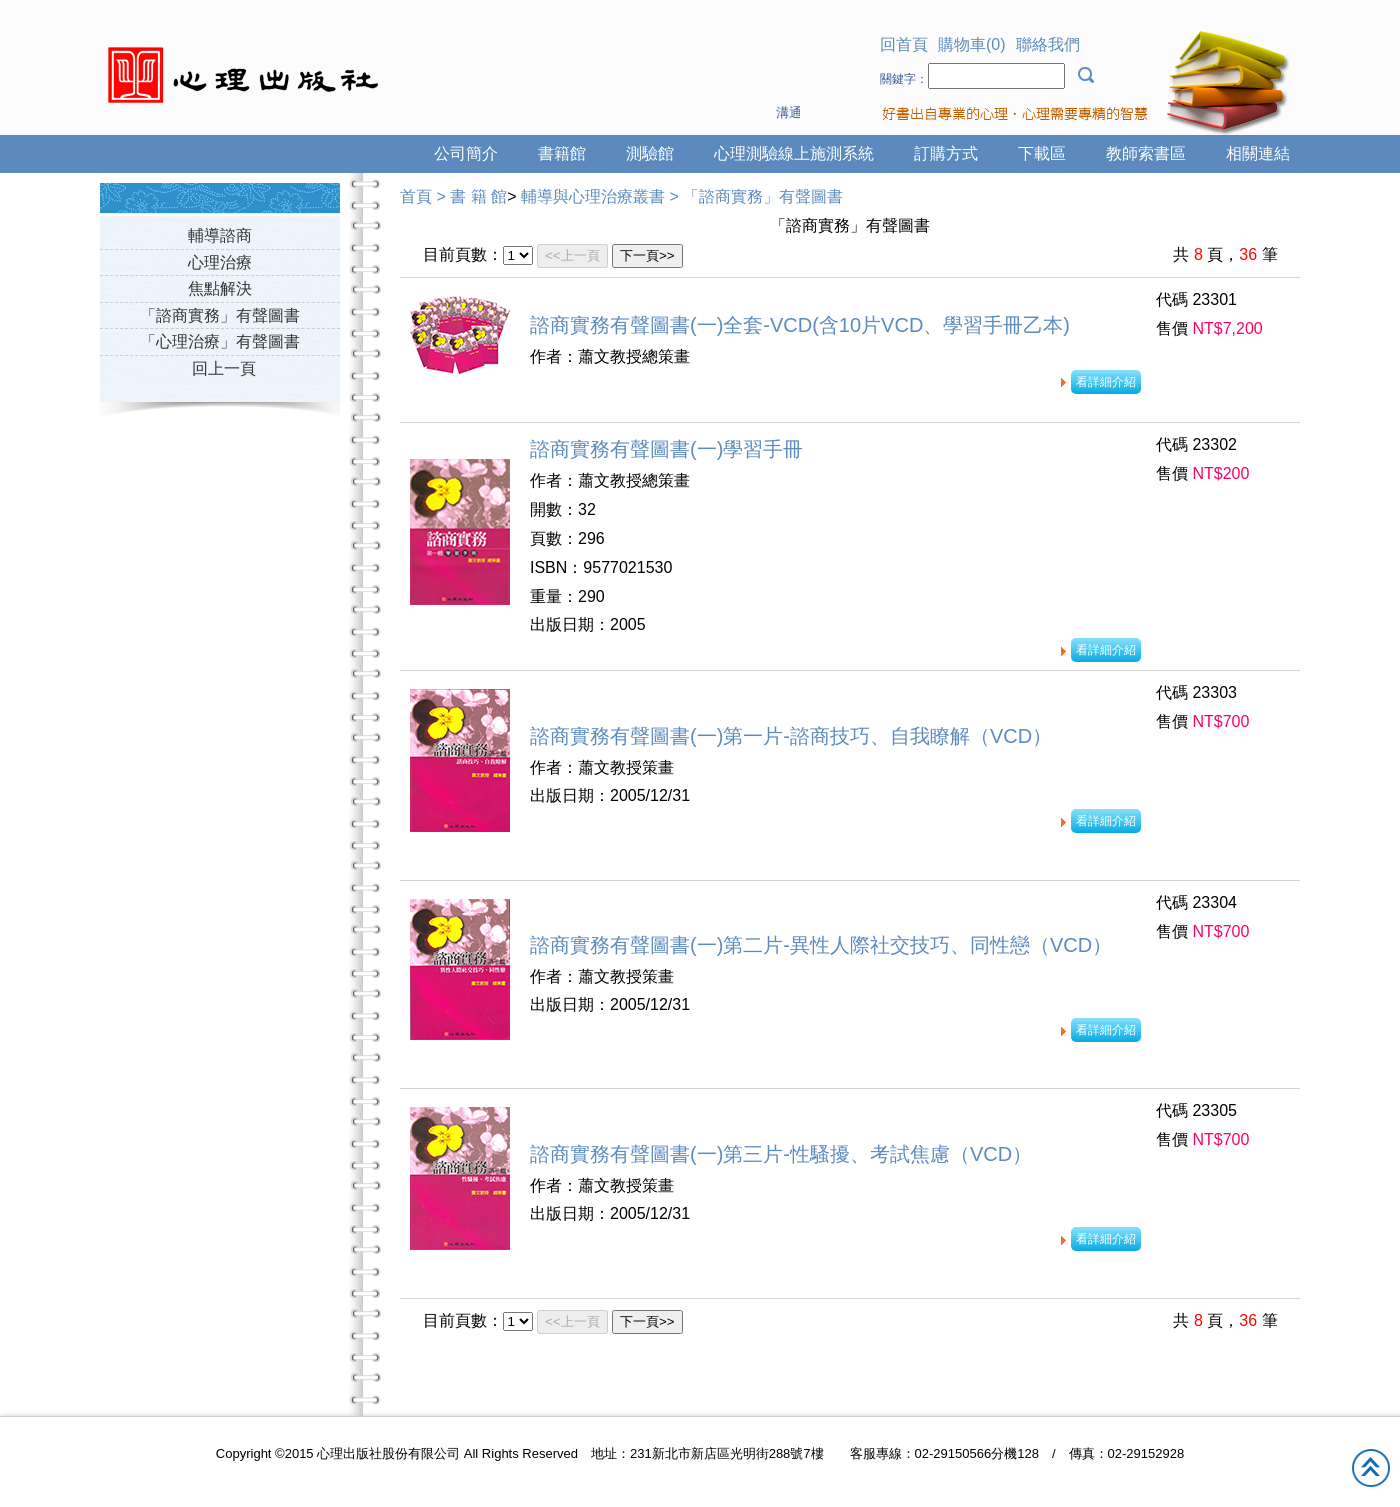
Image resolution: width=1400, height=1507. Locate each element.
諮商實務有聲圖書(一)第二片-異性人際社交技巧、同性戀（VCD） (821, 945)
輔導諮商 (220, 235)
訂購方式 (946, 153)
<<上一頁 (572, 255)
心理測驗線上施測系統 (794, 153)
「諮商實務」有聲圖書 (220, 315)
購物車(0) (972, 44)
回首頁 (904, 44)
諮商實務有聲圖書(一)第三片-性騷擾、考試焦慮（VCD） (781, 1154)
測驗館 (650, 153)
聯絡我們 (1048, 44)
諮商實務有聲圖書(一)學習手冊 (666, 449)
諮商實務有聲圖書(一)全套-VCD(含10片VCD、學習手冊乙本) (800, 325)
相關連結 (1258, 153)
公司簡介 (466, 153)
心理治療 (220, 262)
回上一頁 (224, 368)
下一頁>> (647, 255)
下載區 (1042, 153)
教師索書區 (1146, 153)
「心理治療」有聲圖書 (220, 341)
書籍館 (562, 153)
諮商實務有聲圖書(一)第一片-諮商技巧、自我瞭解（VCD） (791, 736)
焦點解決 (220, 288)
